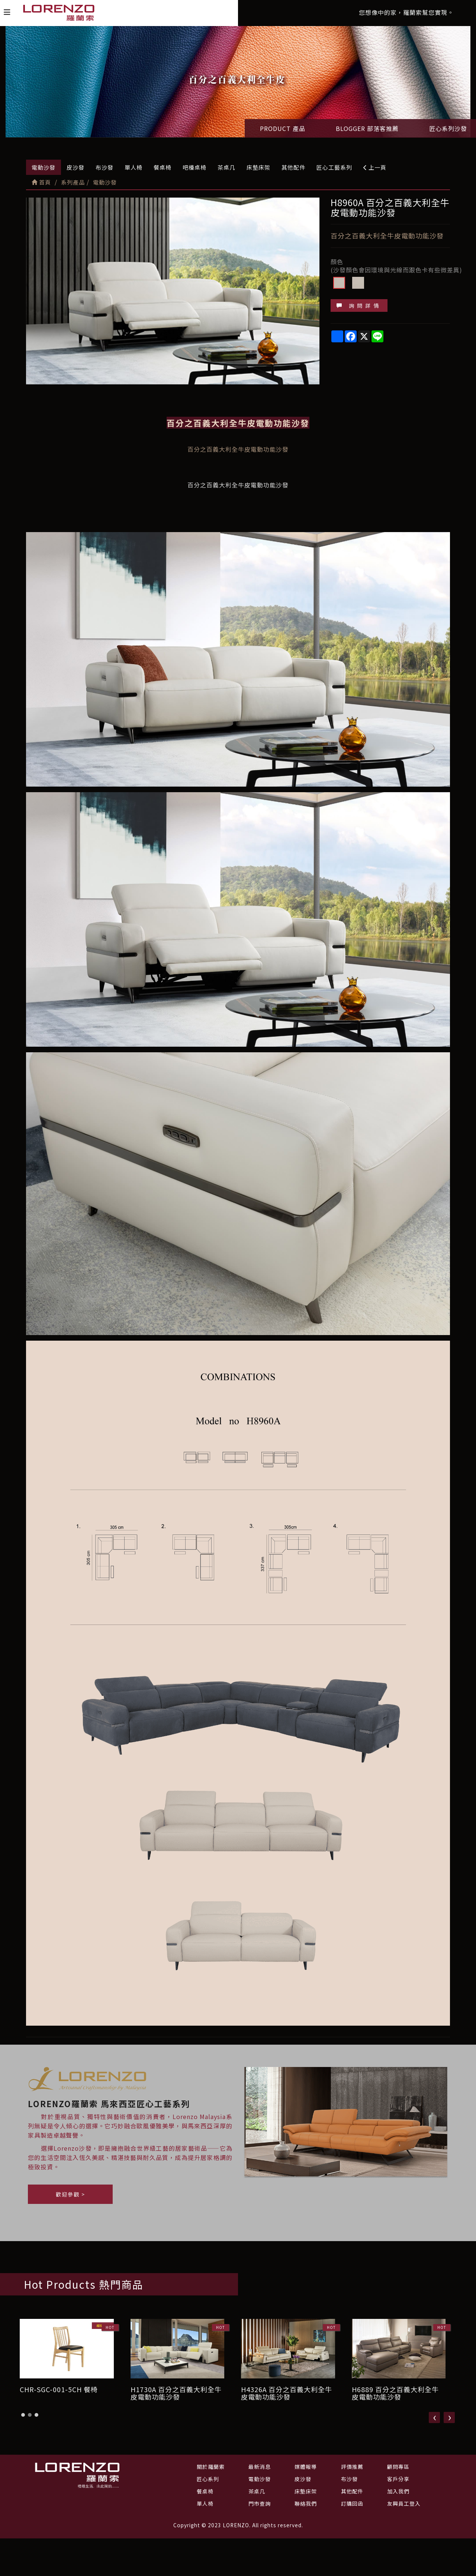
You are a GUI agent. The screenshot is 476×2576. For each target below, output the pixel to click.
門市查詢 (259, 2503)
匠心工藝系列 (334, 167)
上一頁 (374, 167)
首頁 (41, 182)
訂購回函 (352, 2503)
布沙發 (104, 167)
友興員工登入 (404, 2503)
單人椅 (133, 167)
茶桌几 (226, 167)
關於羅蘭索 (211, 2466)
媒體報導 (306, 2466)
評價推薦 (352, 2466)
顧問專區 (398, 2466)
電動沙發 (43, 167)
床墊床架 (258, 167)
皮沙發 (75, 167)
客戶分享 (398, 2479)
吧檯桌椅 (194, 167)
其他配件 (293, 167)
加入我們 (398, 2491)
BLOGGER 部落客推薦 (367, 128)
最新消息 (259, 2466)
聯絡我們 (306, 2503)
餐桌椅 (162, 167)
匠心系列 (208, 2479)
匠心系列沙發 (448, 128)
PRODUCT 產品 (282, 128)
